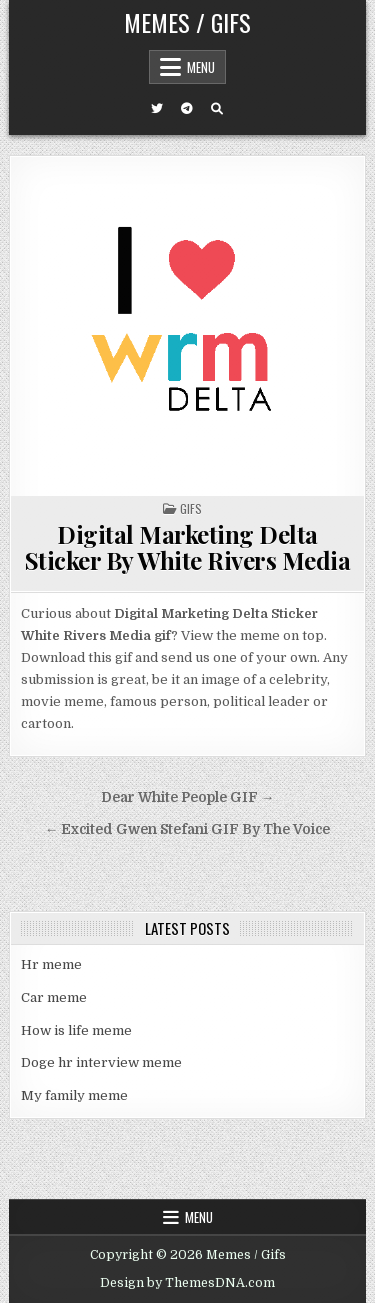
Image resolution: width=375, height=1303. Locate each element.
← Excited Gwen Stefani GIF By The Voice (188, 829)
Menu (201, 67)
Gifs (191, 508)
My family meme (74, 1095)
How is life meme (76, 1030)
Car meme (54, 997)
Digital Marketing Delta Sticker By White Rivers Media (188, 547)
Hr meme (51, 964)
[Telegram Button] (187, 109)
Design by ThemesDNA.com (187, 1283)
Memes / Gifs (187, 22)
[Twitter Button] (157, 109)
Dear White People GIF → (188, 797)
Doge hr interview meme (101, 1062)
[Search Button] (217, 109)
